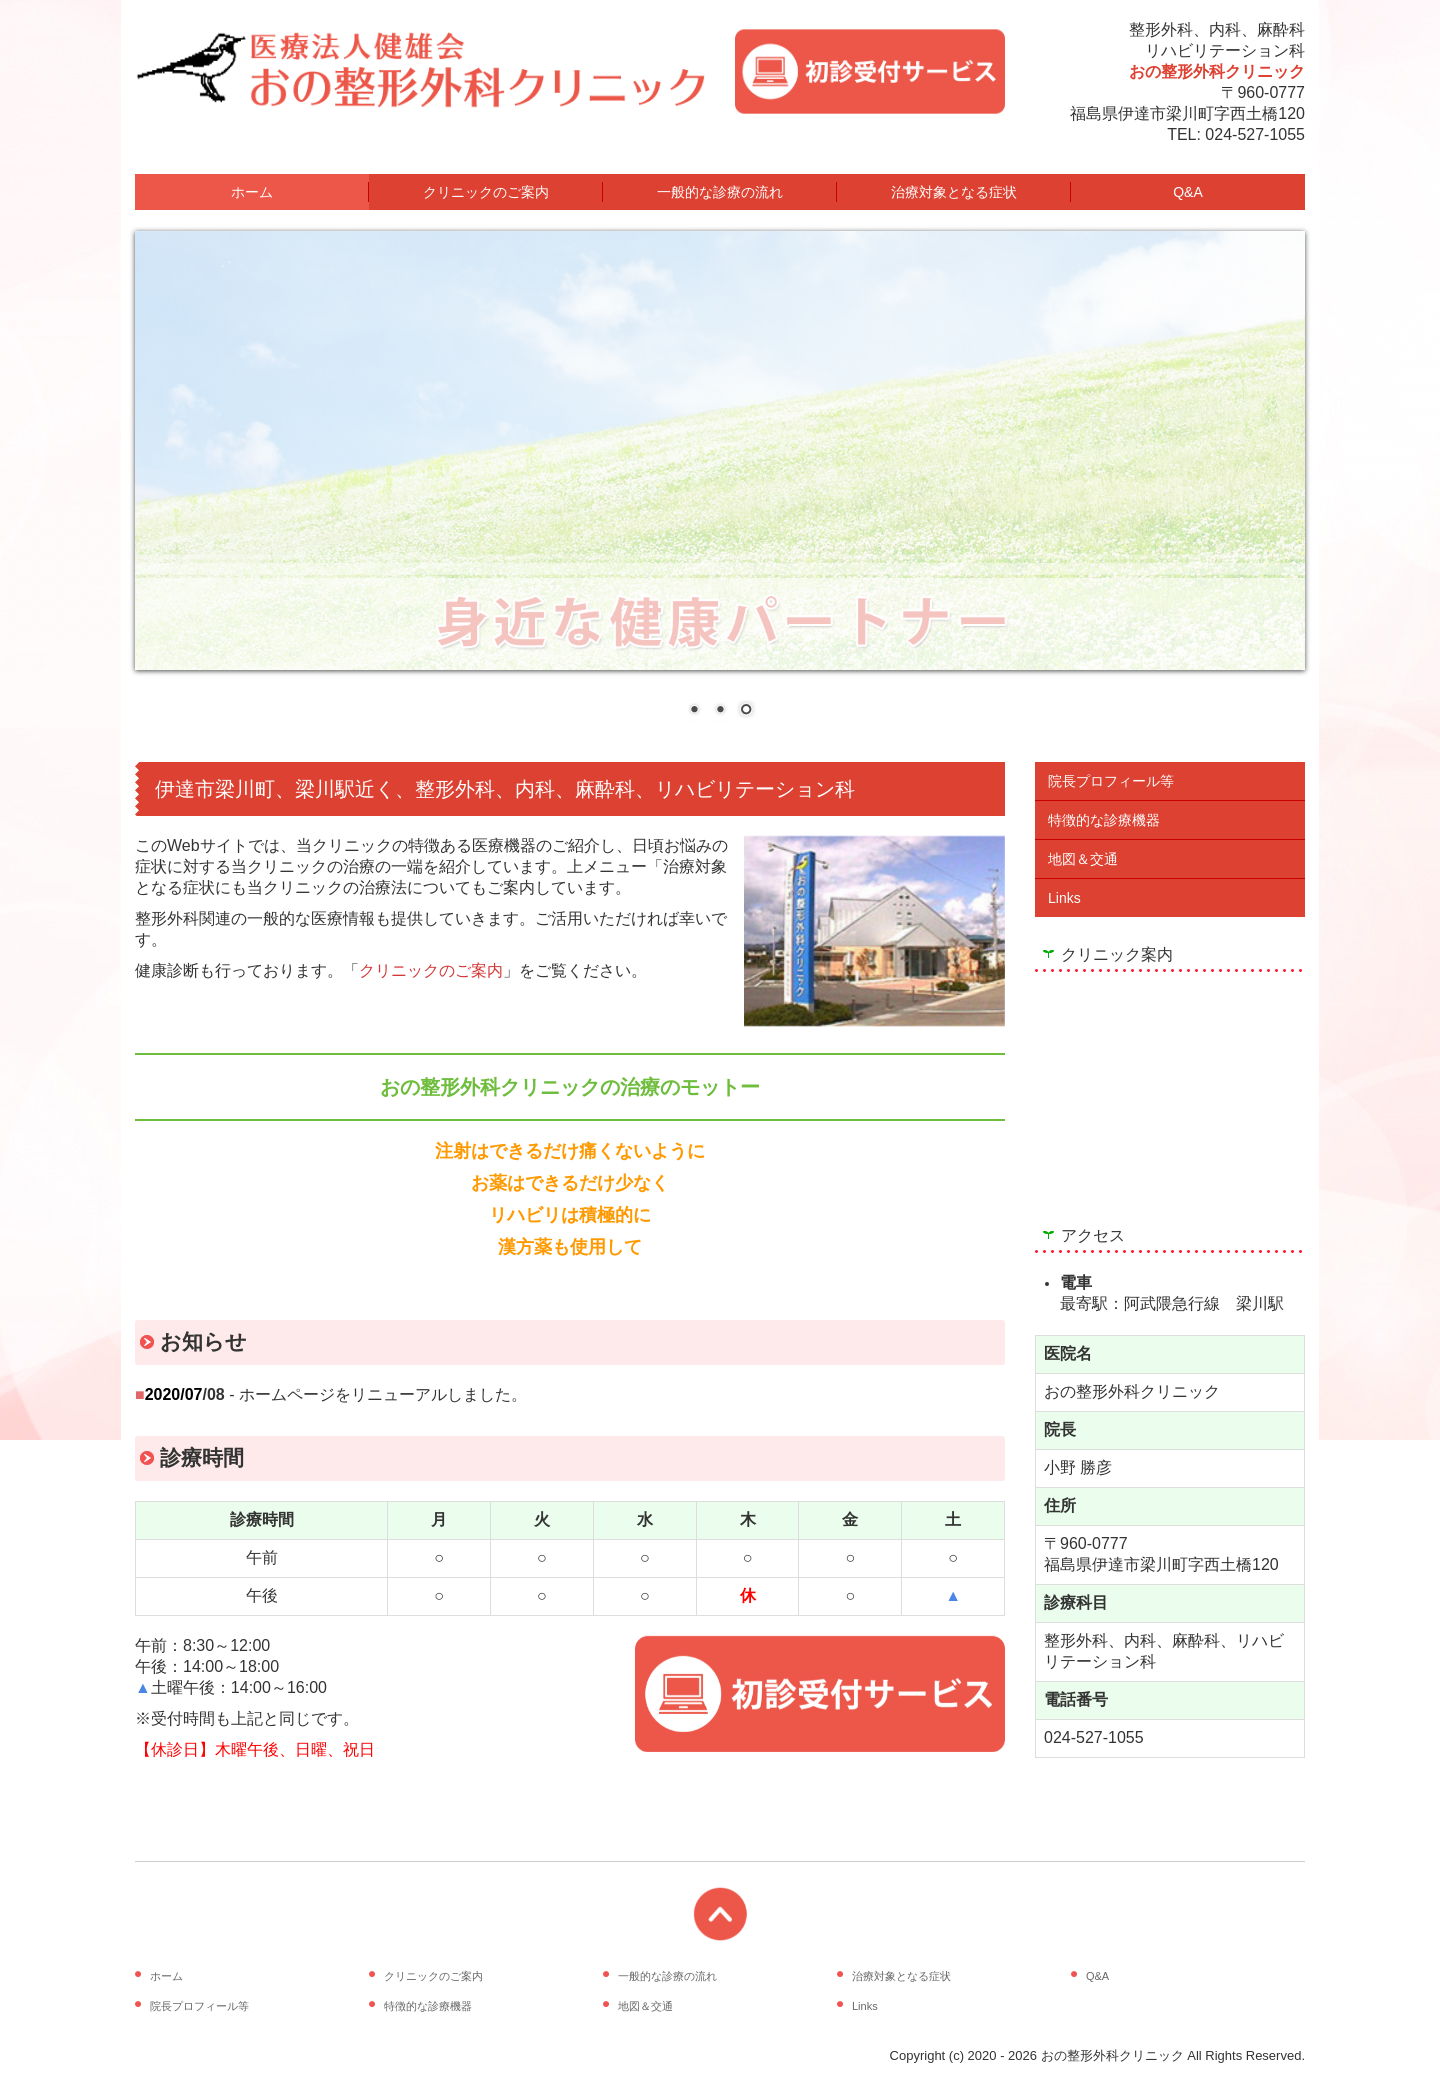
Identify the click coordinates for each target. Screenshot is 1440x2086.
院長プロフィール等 (1111, 781)
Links (1064, 898)
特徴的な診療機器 (1104, 820)
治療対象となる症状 (954, 192)
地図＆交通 (1083, 859)
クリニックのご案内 (486, 192)
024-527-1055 (1255, 134)
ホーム (252, 192)
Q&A (1188, 192)
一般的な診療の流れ (720, 192)
